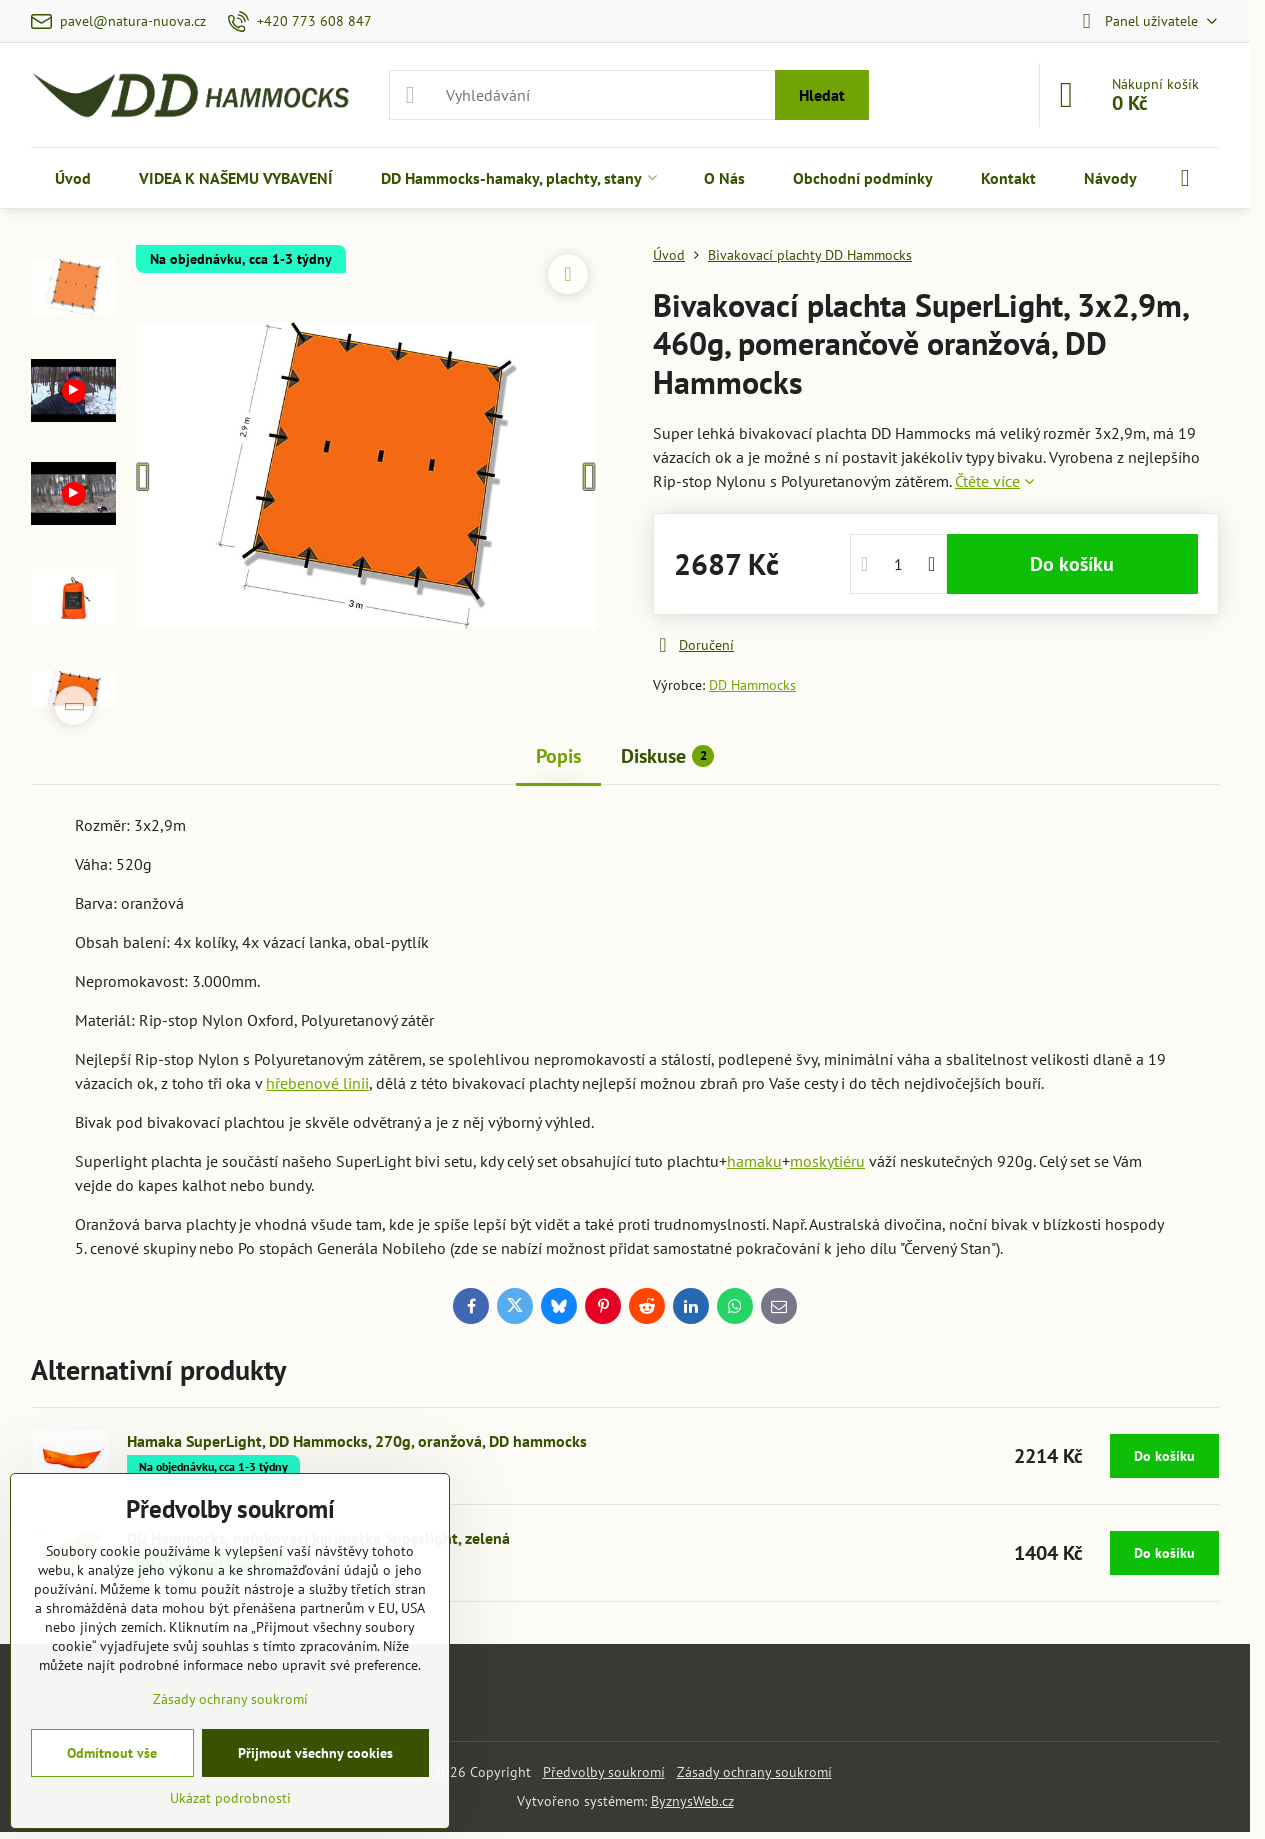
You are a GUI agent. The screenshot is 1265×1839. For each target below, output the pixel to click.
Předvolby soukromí (604, 1772)
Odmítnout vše (112, 1753)
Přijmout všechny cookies (315, 1753)
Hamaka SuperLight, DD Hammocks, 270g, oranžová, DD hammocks (357, 1441)
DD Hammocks (752, 685)
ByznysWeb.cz (692, 1801)
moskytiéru (827, 1161)
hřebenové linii (317, 1083)
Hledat (822, 95)
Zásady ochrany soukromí (754, 1772)
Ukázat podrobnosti (230, 1798)
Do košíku (1072, 564)
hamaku (754, 1161)
